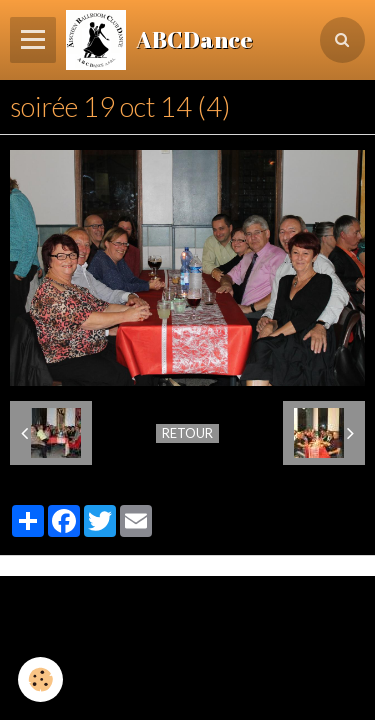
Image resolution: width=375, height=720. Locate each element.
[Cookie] (40, 679)
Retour (187, 433)
